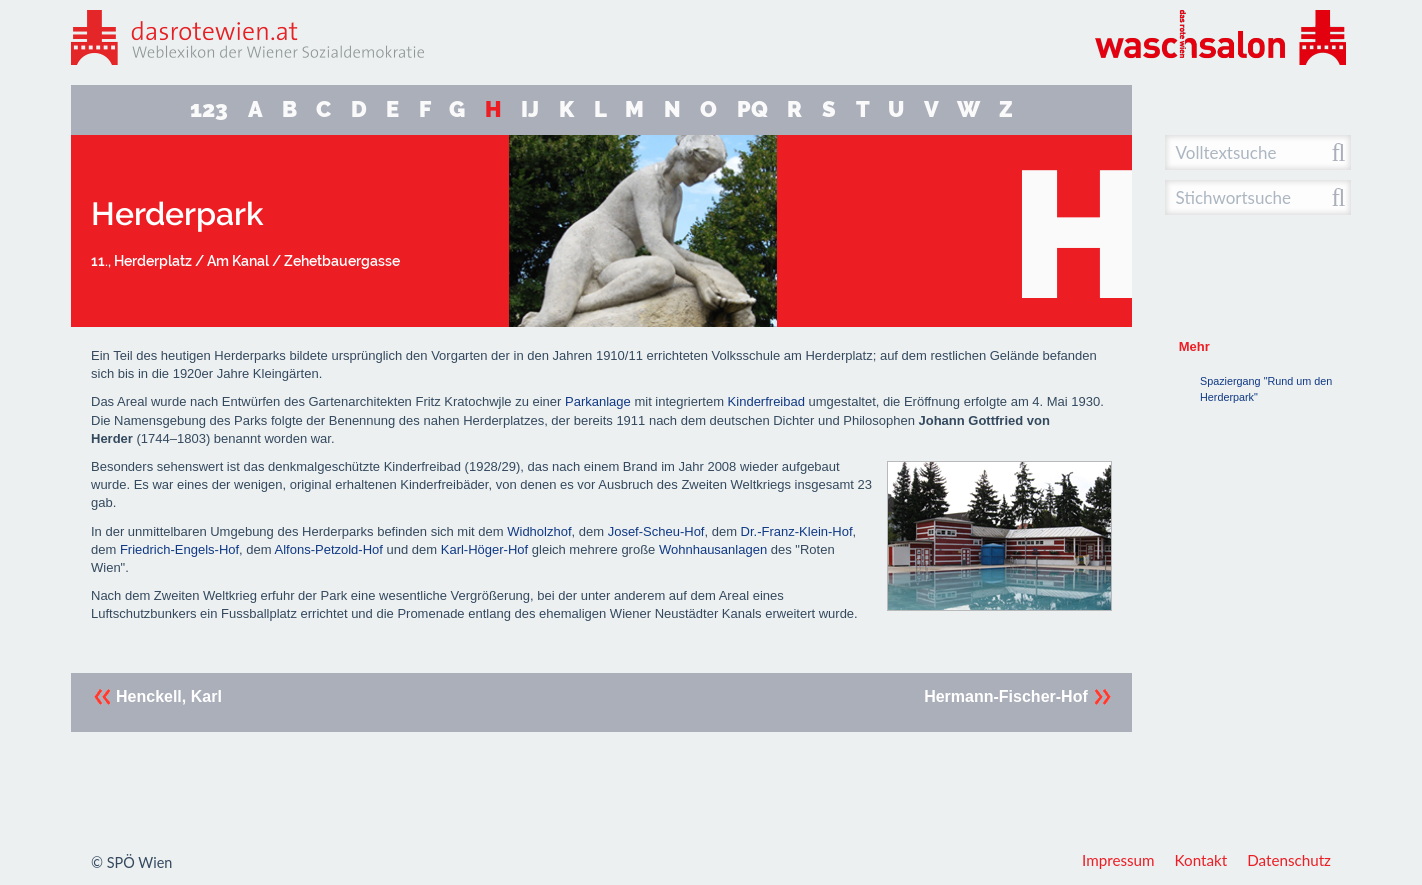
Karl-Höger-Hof (484, 549)
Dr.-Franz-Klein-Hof (797, 531)
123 (209, 109)
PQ (752, 109)
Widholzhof (539, 531)
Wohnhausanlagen (713, 549)
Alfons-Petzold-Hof (329, 549)
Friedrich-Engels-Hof (179, 549)
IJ (530, 109)
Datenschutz (1289, 860)
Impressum (1118, 860)
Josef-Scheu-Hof (656, 531)
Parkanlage (598, 401)
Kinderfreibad (766, 401)
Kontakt (1201, 860)
